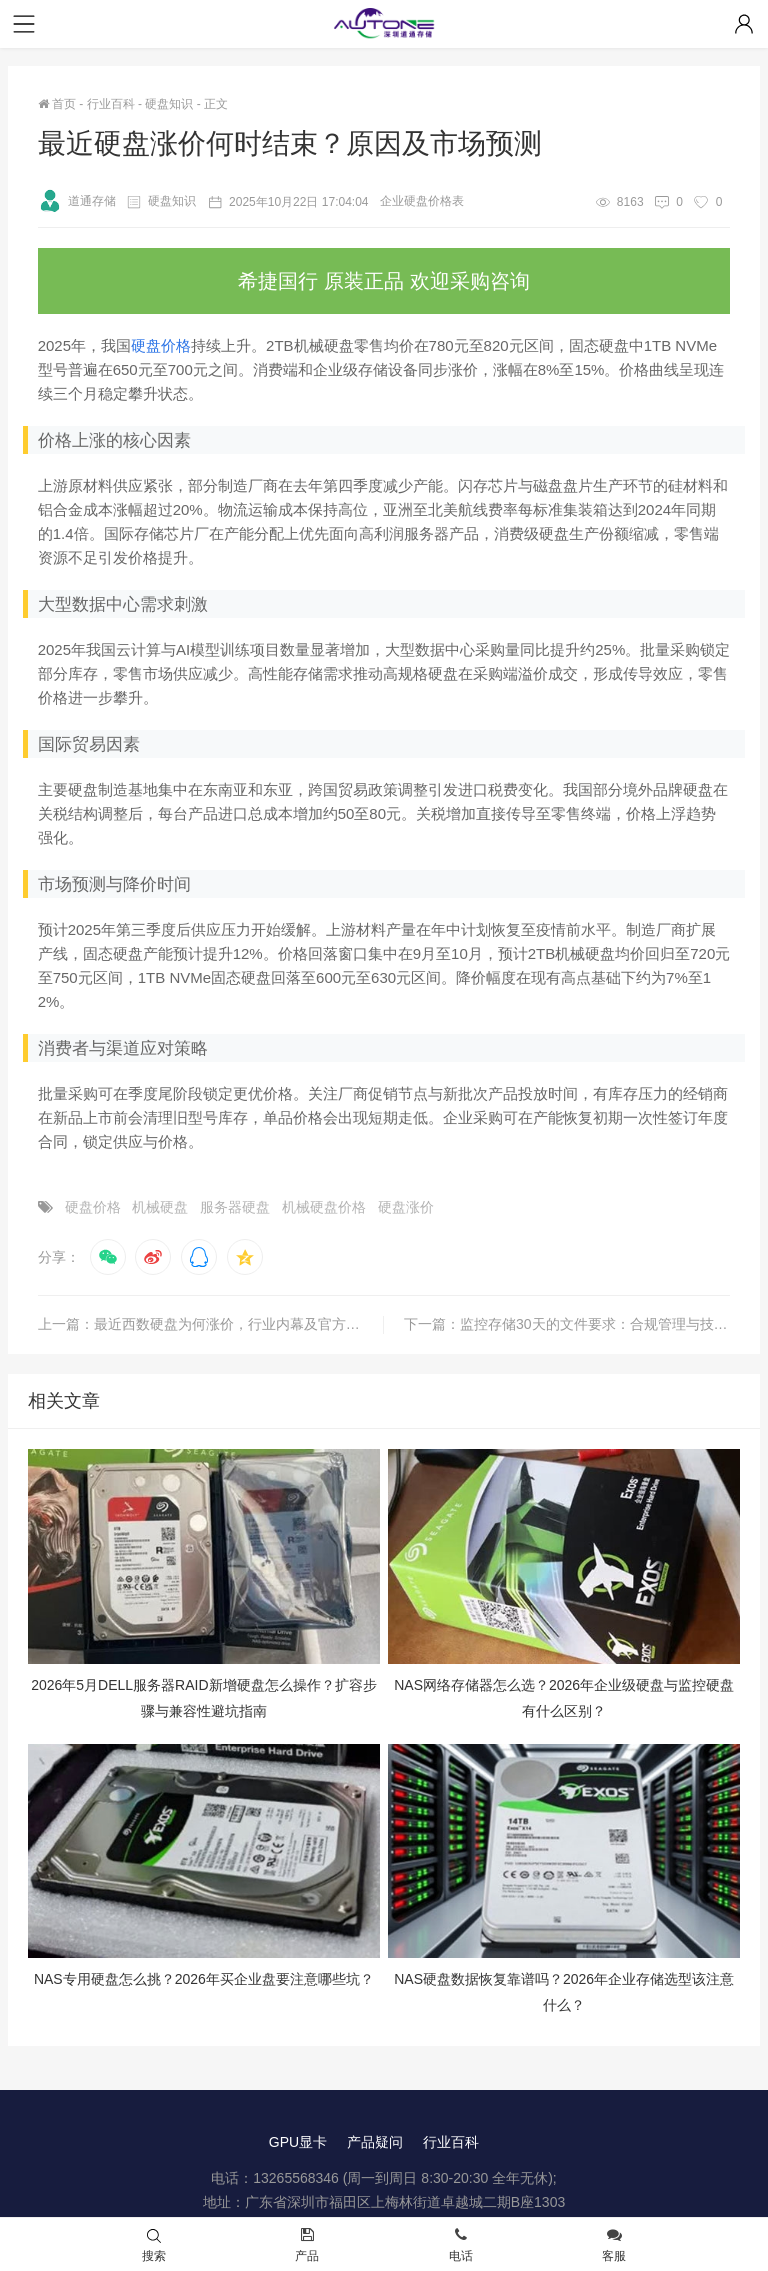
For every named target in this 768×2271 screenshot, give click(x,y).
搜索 (154, 2246)
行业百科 (111, 104)
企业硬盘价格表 (422, 201)
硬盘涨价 (406, 1207)
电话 (461, 2246)
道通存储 (77, 201)
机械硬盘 (160, 1207)
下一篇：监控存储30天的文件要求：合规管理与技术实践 (567, 1324)
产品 (307, 2246)
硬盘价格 (161, 345)
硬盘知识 (169, 104)
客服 (614, 2246)
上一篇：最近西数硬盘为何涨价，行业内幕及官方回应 (206, 1324)
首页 (57, 104)
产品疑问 (375, 2142)
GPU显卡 (298, 2142)
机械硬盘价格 (324, 1207)
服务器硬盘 (235, 1207)
